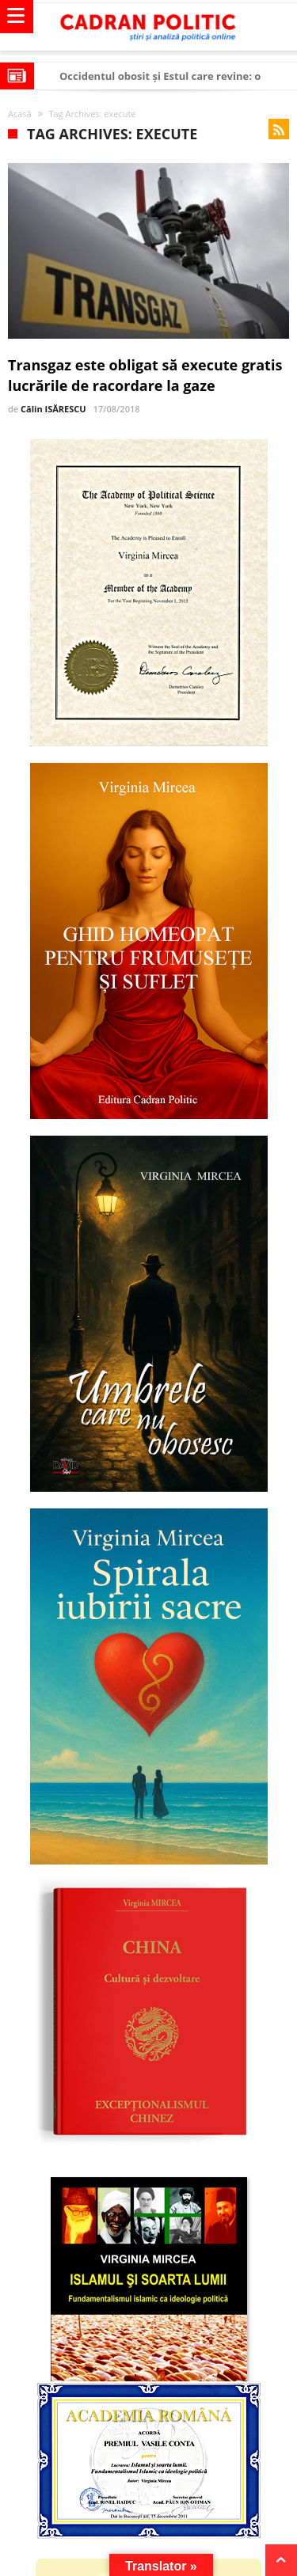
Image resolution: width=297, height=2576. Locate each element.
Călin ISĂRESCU (53, 409)
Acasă (20, 114)
